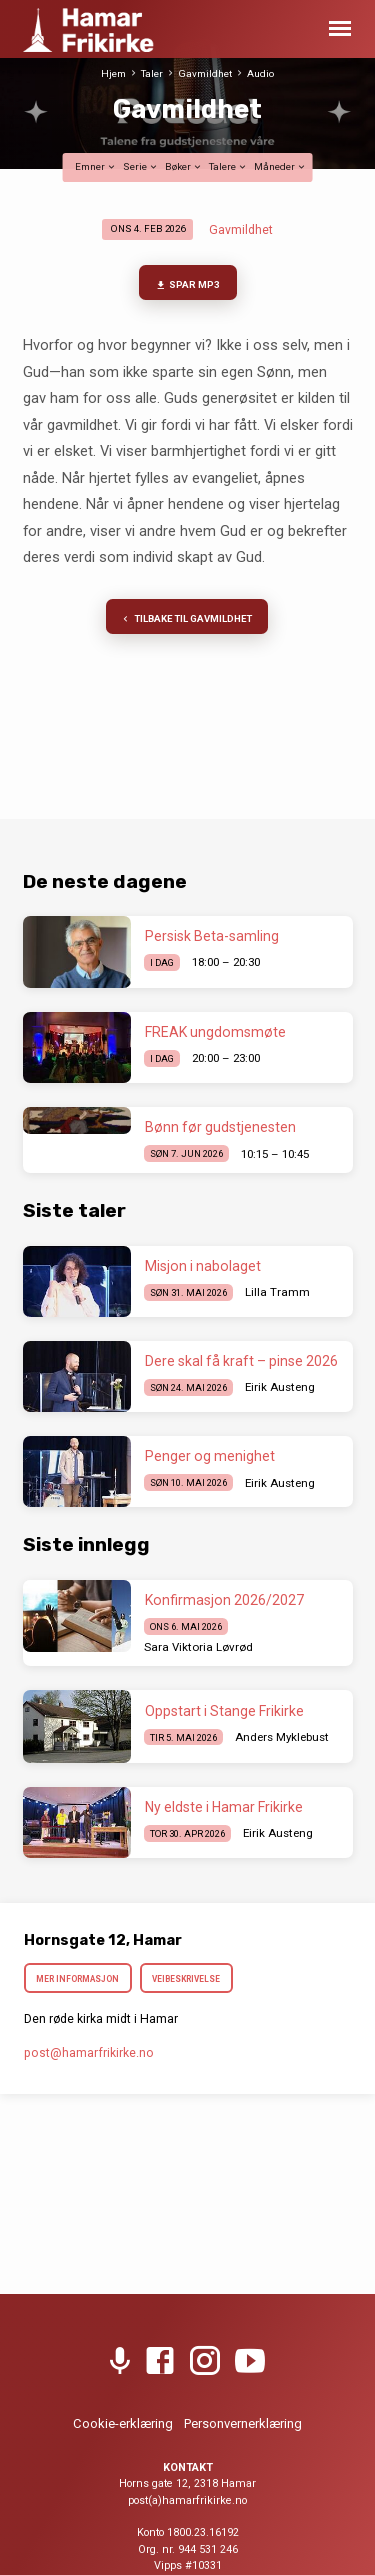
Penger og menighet (211, 1456)
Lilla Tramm (277, 1292)
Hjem (113, 73)
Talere (228, 166)
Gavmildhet (205, 73)
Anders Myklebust (282, 1737)
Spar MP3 (187, 285)
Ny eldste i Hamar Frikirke (224, 1807)
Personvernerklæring (243, 2423)
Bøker (184, 166)
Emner (96, 166)
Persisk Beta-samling (212, 936)
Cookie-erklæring (123, 2423)
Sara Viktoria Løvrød (198, 1647)
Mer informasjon (78, 1979)
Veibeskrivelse (186, 1979)
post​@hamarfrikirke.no (89, 2053)
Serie (141, 166)
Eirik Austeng (280, 1387)
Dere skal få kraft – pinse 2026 (241, 1361)
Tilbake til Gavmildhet (186, 619)
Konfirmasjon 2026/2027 (224, 1600)
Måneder (280, 166)
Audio (260, 73)
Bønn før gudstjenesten (220, 1127)
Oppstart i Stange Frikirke (224, 1711)
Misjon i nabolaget (203, 1266)
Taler (152, 73)
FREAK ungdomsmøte (215, 1032)
